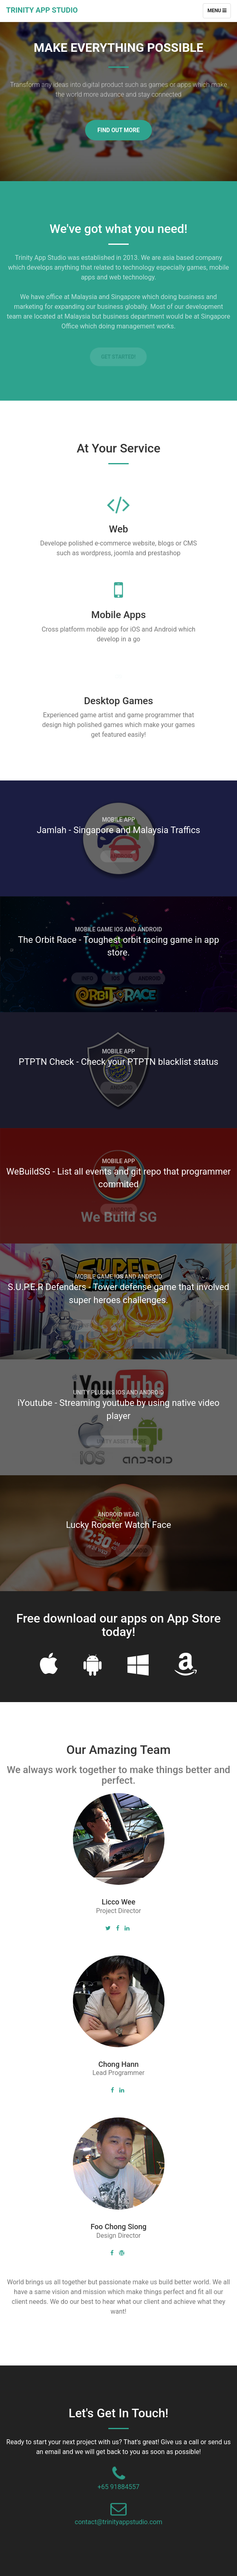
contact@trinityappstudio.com (118, 2522)
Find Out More (118, 130)
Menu (219, 12)
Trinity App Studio (42, 10)
